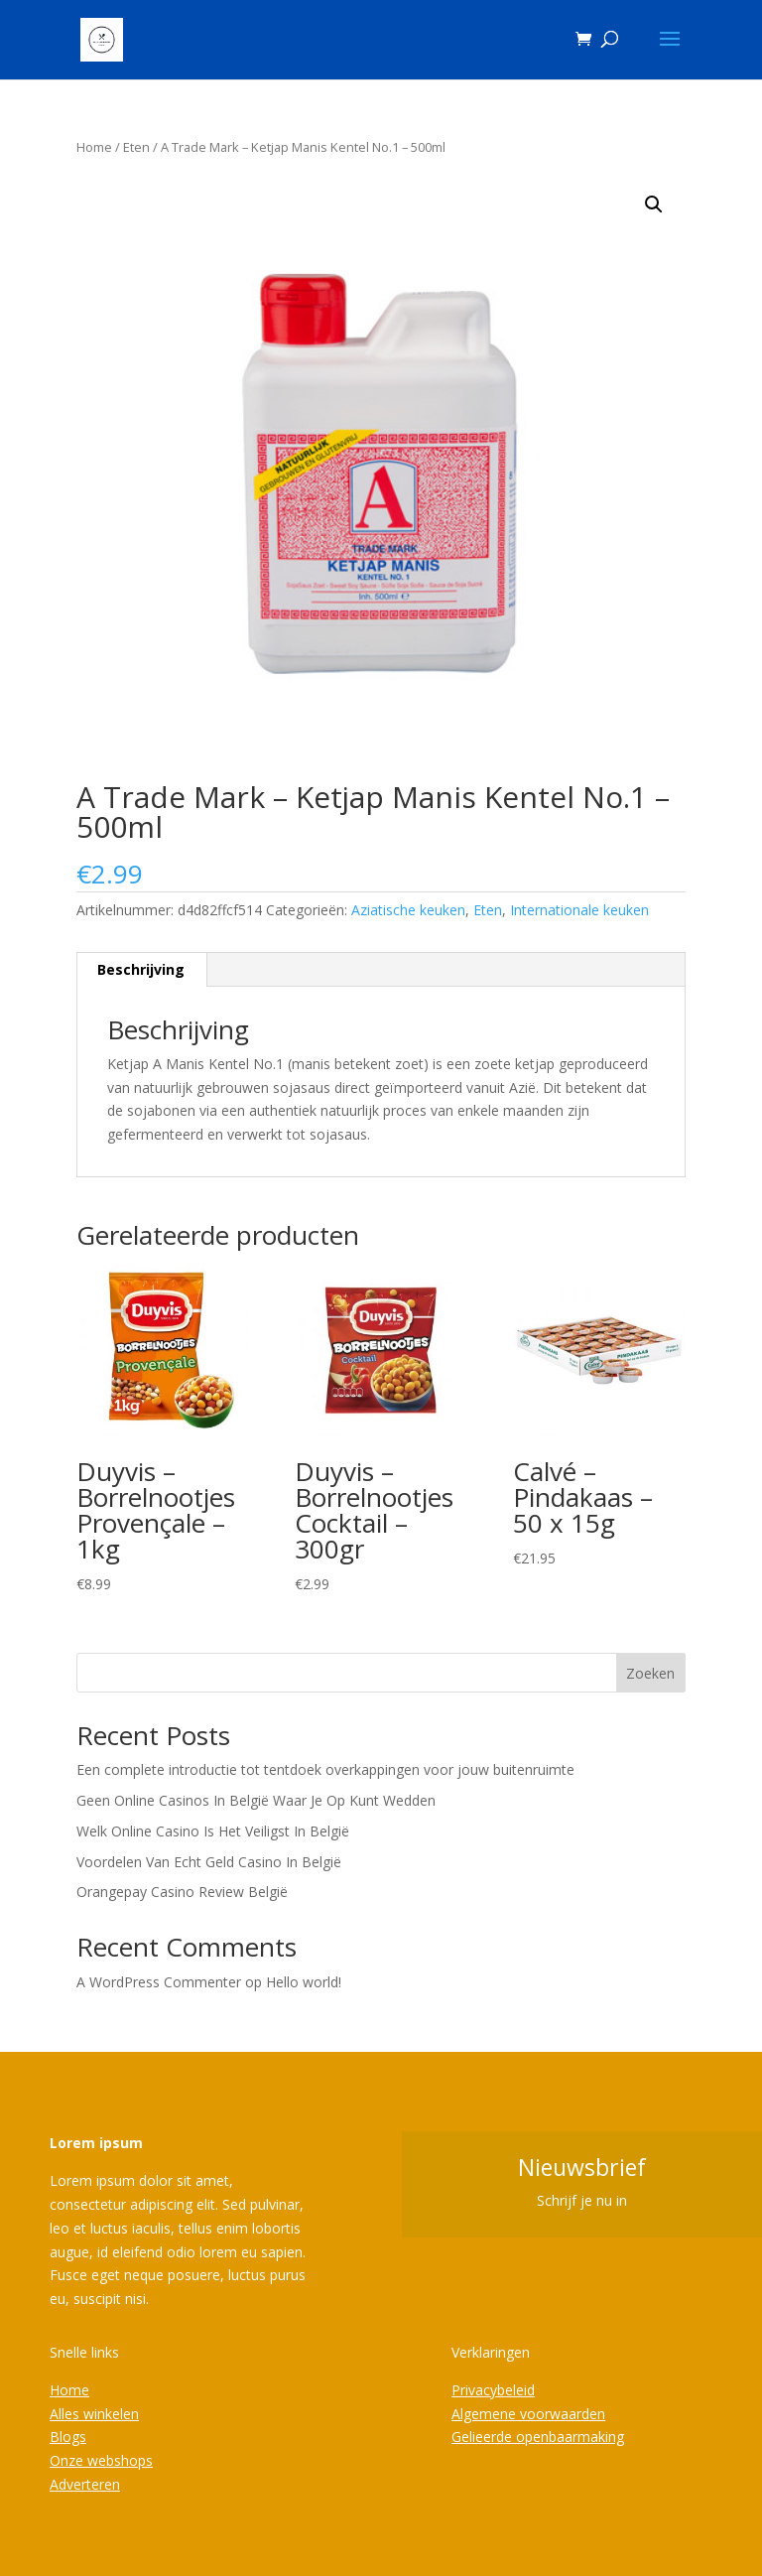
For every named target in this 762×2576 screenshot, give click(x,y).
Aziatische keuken (408, 909)
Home (94, 147)
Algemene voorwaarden (528, 2413)
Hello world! (303, 1981)
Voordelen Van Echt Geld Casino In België (208, 1861)
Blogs (68, 2436)
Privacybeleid (493, 2389)
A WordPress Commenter (158, 1981)
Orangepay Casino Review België (182, 1891)
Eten (136, 147)
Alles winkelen (94, 2413)
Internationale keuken (579, 909)
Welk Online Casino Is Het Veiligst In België (212, 1831)
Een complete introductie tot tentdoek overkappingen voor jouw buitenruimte (325, 1769)
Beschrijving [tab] (141, 969)
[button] (654, 204)
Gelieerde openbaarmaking (537, 2436)
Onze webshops (101, 2460)
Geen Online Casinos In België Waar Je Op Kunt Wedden (256, 1800)
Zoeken (650, 1673)
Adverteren (85, 2484)
